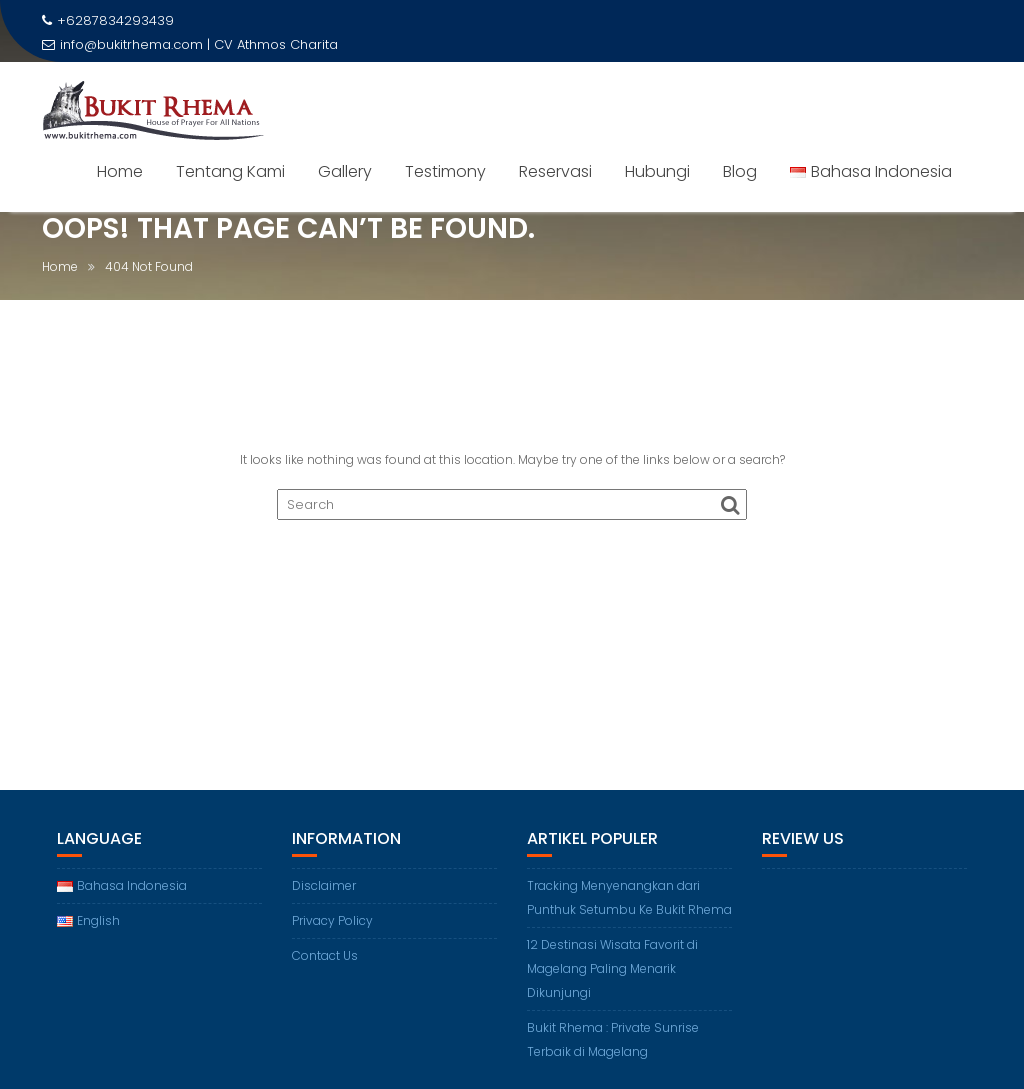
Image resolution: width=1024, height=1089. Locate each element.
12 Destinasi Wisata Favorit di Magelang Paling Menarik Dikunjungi (612, 968)
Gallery (345, 171)
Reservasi (555, 171)
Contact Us (325, 955)
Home (120, 171)
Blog (740, 171)
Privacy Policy (332, 920)
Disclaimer (324, 885)
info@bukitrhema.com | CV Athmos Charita (190, 44)
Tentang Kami (230, 171)
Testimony (445, 171)
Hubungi (657, 171)
